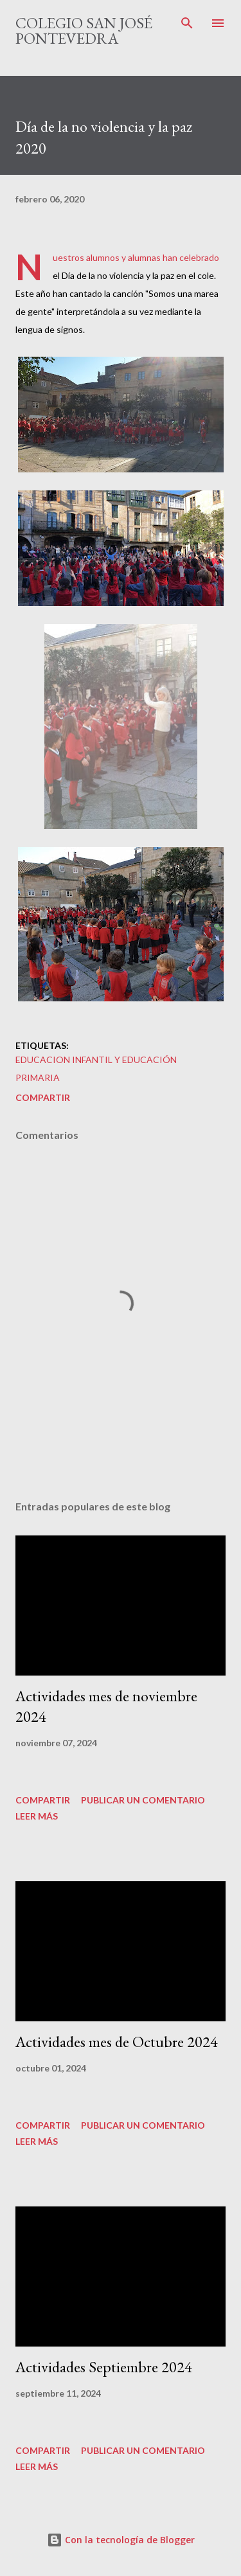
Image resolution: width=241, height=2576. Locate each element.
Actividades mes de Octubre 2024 (116, 2042)
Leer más (36, 1816)
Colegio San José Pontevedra (83, 30)
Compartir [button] (42, 1097)
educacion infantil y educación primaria (96, 1068)
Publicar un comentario (143, 1799)
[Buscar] (187, 23)
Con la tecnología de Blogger (121, 2540)
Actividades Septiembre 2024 (103, 2367)
